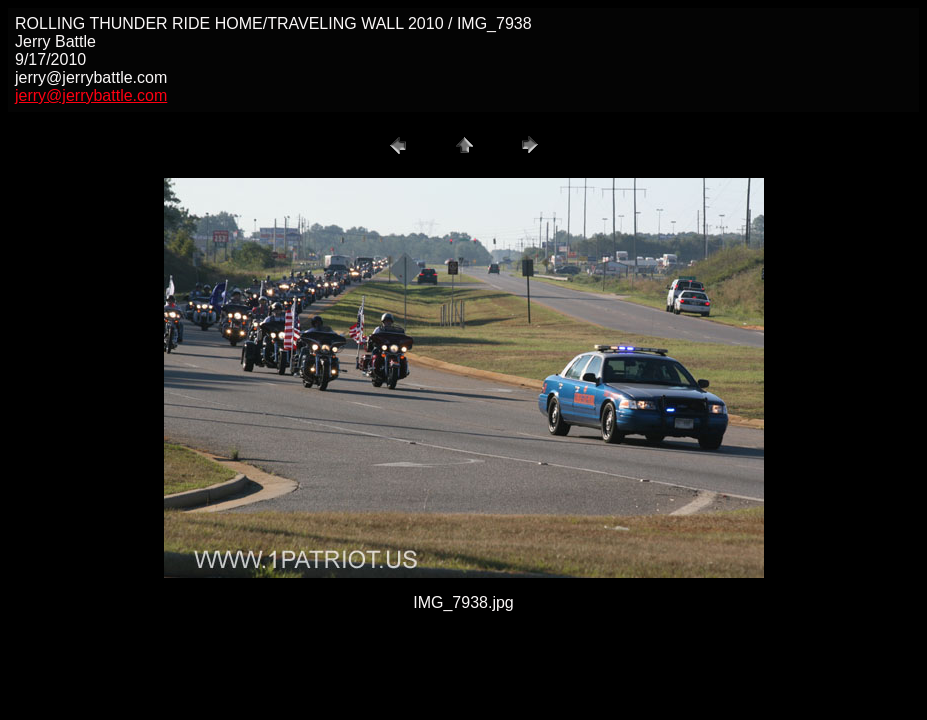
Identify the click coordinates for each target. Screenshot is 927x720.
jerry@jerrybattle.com (91, 95)
